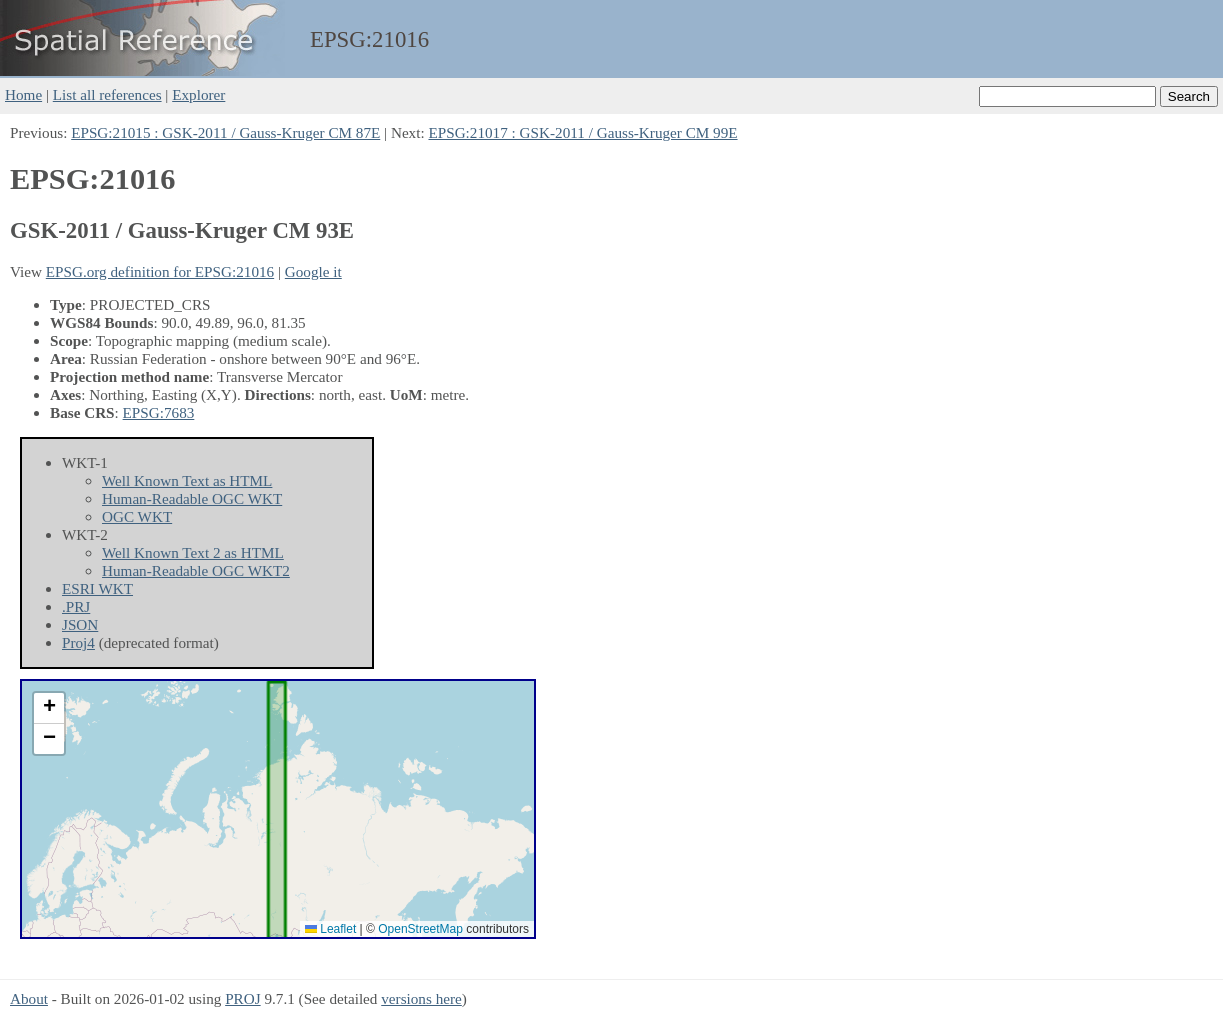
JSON (80, 624)
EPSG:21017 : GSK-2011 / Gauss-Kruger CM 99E (582, 132)
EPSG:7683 (159, 412)
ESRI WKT (97, 588)
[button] (49, 708)
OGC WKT (137, 516)
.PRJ (76, 606)
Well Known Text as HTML (187, 480)
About (29, 998)
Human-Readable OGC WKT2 (196, 570)
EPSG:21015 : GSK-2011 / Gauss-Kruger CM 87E (225, 132)
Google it (313, 271)
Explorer (198, 94)
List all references (107, 94)
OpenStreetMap (420, 929)
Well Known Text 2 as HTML (193, 552)
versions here (421, 998)
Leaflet (330, 929)
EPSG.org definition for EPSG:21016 (160, 271)
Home (23, 94)
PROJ (242, 998)
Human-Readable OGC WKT (192, 498)
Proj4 (78, 642)
